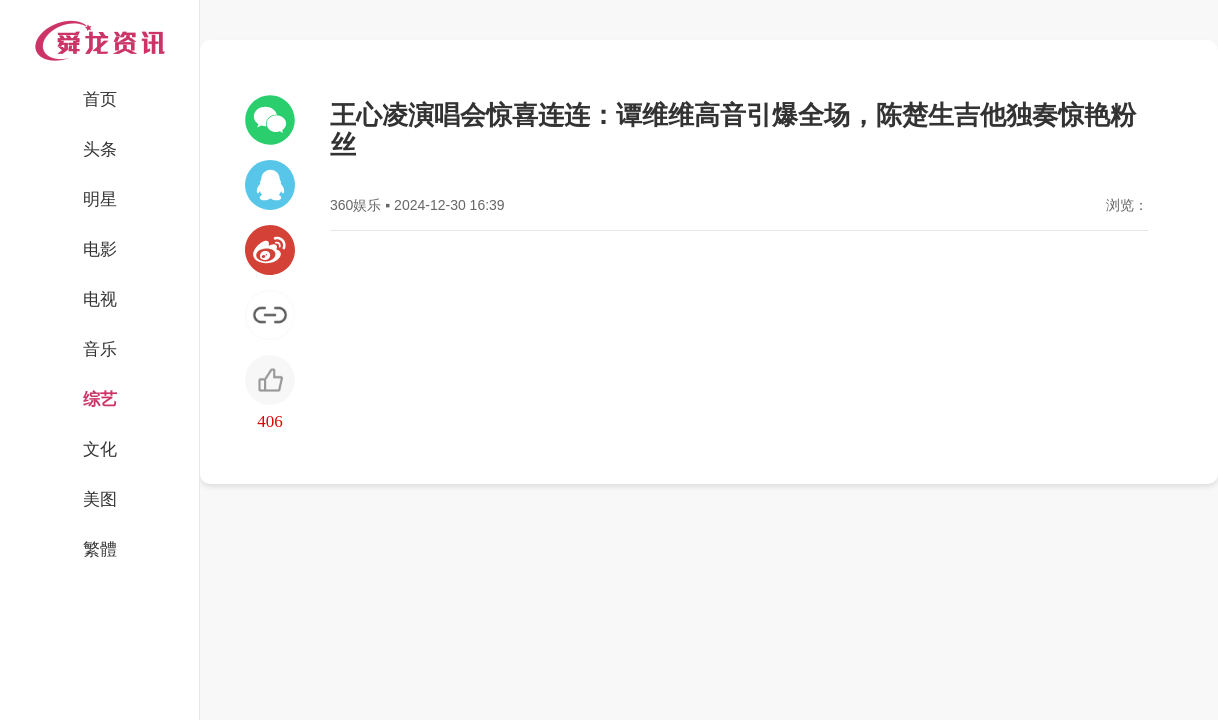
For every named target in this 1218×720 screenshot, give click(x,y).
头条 (100, 149)
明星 (100, 199)
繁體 (100, 549)
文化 (100, 449)
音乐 (100, 349)
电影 (100, 249)
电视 (100, 299)
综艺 (100, 399)
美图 (100, 499)
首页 (100, 99)
